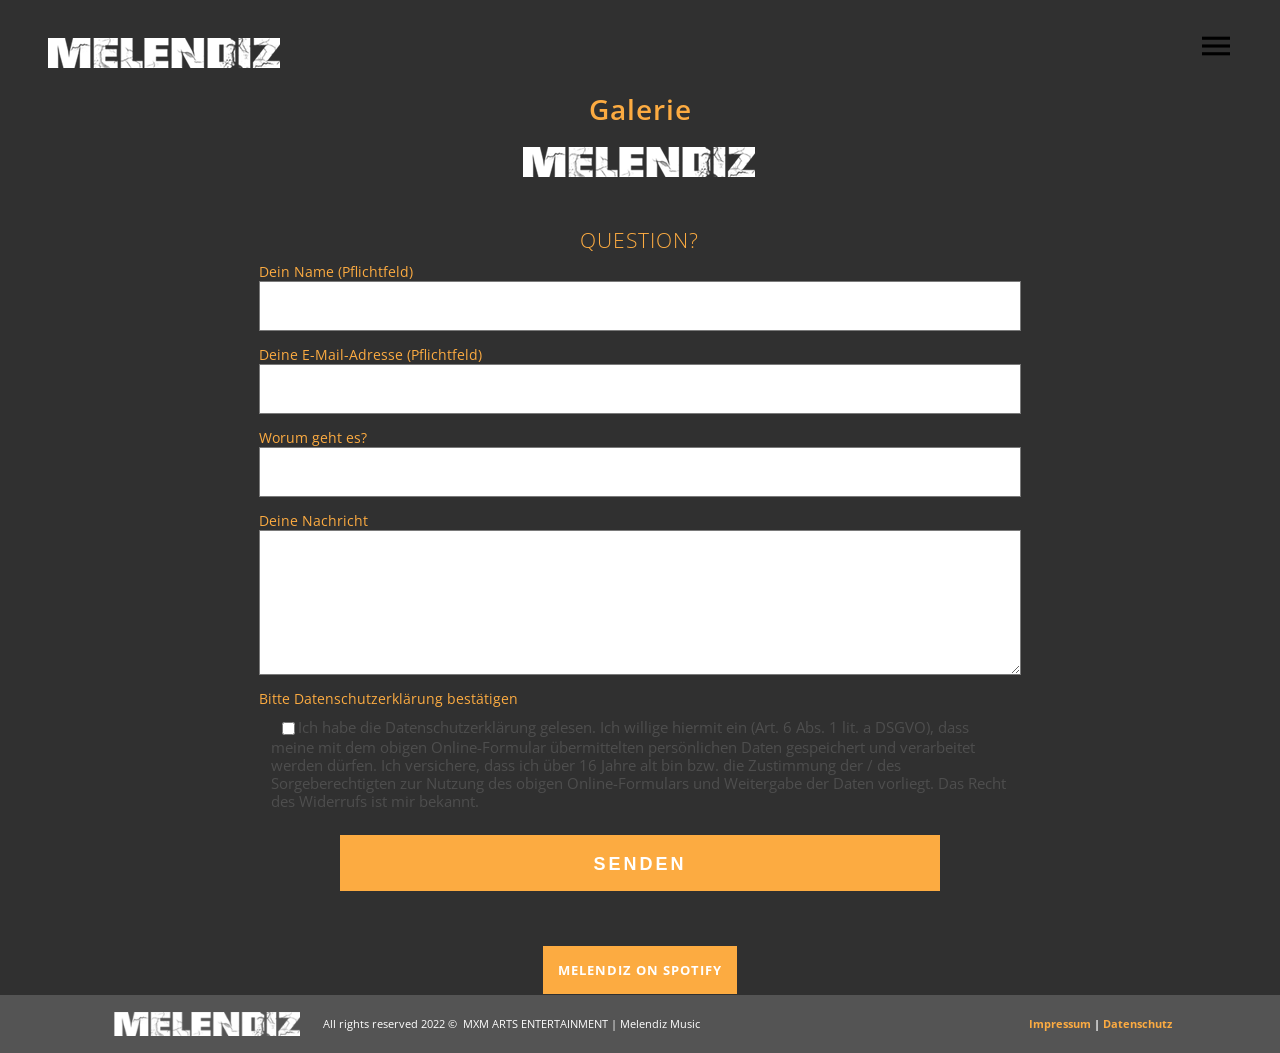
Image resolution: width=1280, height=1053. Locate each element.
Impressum (1060, 1023)
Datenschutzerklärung (368, 698)
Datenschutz (1137, 1023)
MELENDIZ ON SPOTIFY (640, 970)
